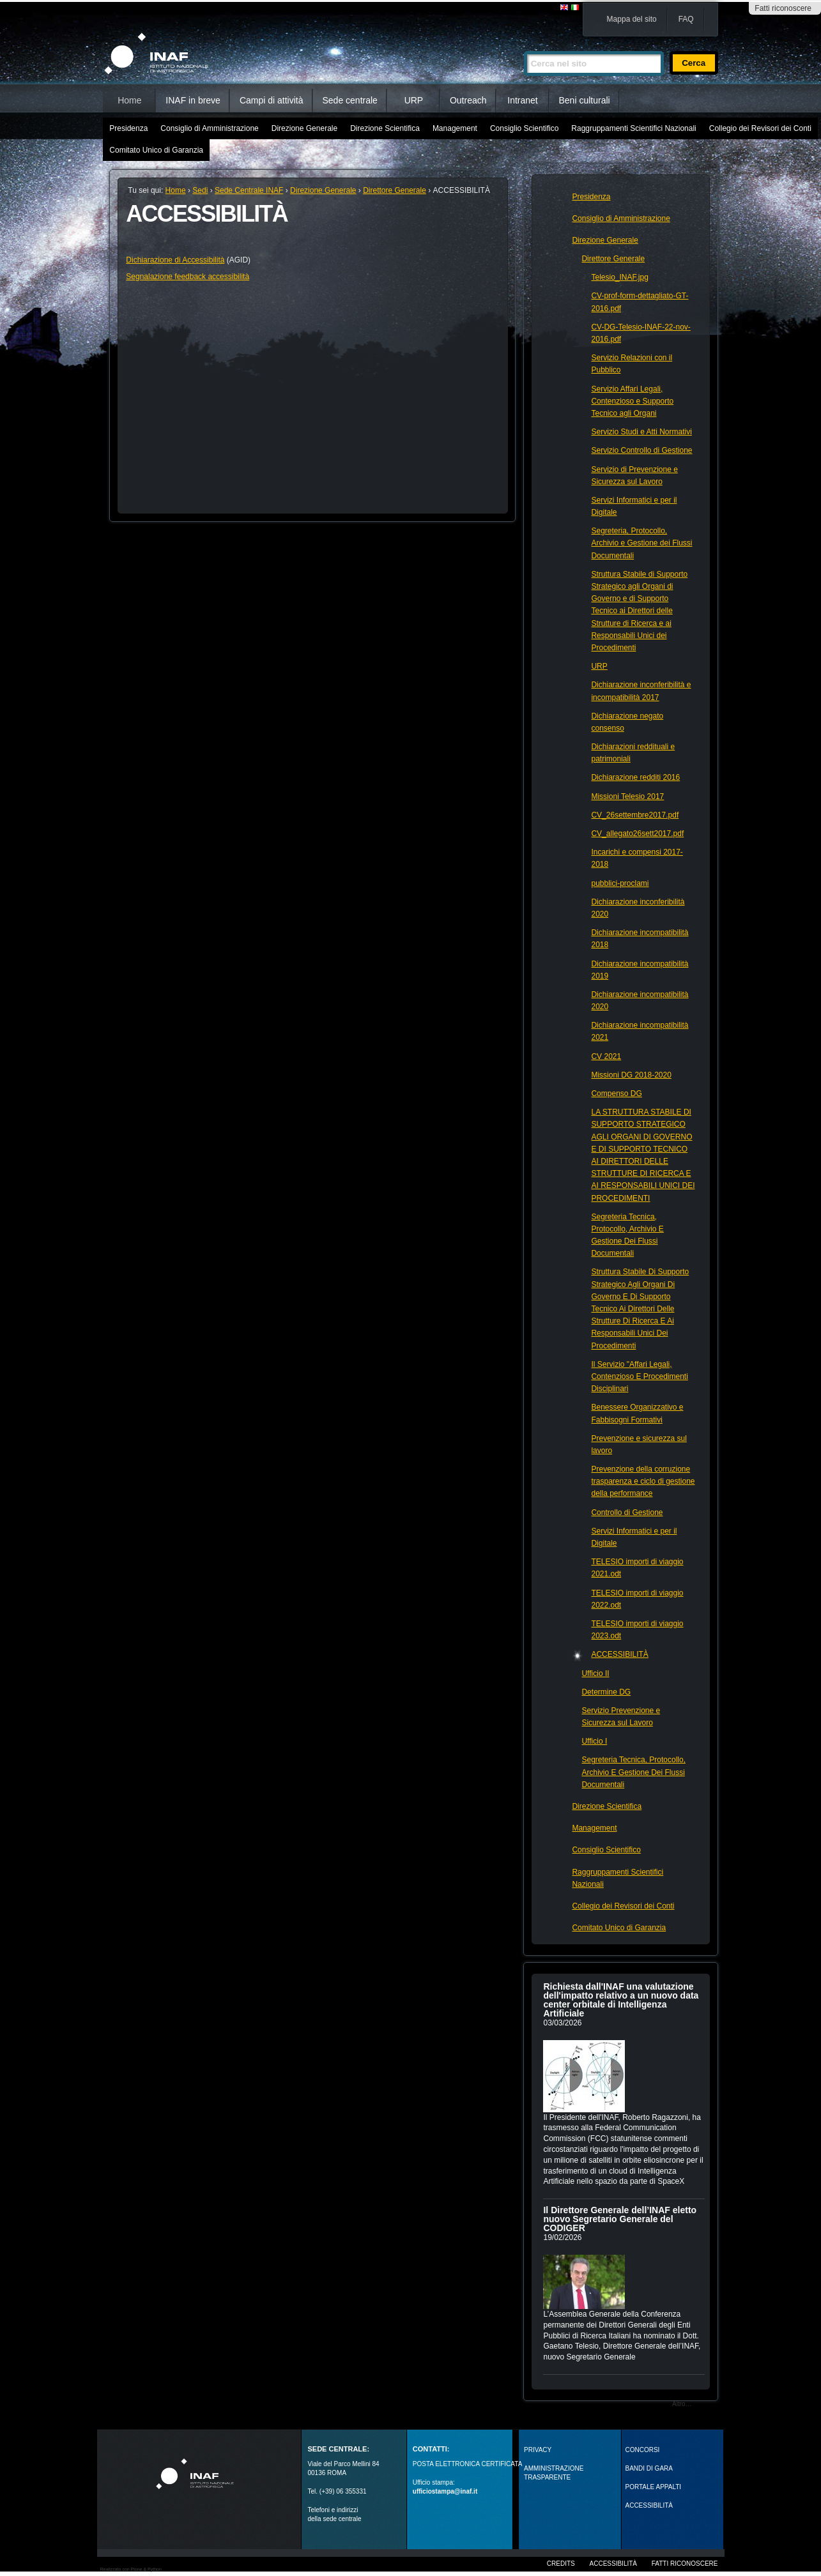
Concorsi (642, 2449)
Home (129, 100)
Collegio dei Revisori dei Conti (760, 128)
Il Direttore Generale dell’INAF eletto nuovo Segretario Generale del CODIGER (619, 2219)
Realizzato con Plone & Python (131, 2569)
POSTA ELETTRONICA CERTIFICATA (468, 2463)
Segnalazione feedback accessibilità (187, 276)
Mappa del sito (632, 19)
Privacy (537, 2449)
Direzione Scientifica (385, 128)
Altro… (682, 2403)
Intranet (522, 100)
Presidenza (128, 128)
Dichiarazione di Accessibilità (175, 259)
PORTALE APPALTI (653, 2486)
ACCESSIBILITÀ (649, 2505)
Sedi (200, 190)
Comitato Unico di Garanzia (156, 150)
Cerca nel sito (523, 45)
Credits (561, 2563)
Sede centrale (350, 100)
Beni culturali (584, 100)
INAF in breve (192, 100)
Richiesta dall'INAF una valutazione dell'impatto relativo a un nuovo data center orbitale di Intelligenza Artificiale (620, 1999)
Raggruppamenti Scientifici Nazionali (633, 128)
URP (414, 100)
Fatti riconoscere (783, 8)
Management (455, 128)
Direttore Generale (394, 190)
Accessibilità (613, 2563)
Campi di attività (271, 100)
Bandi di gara (649, 2468)
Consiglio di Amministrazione (209, 128)
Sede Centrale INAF (249, 190)
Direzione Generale (304, 128)
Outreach (468, 100)
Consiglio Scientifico (524, 128)
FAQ (686, 19)
